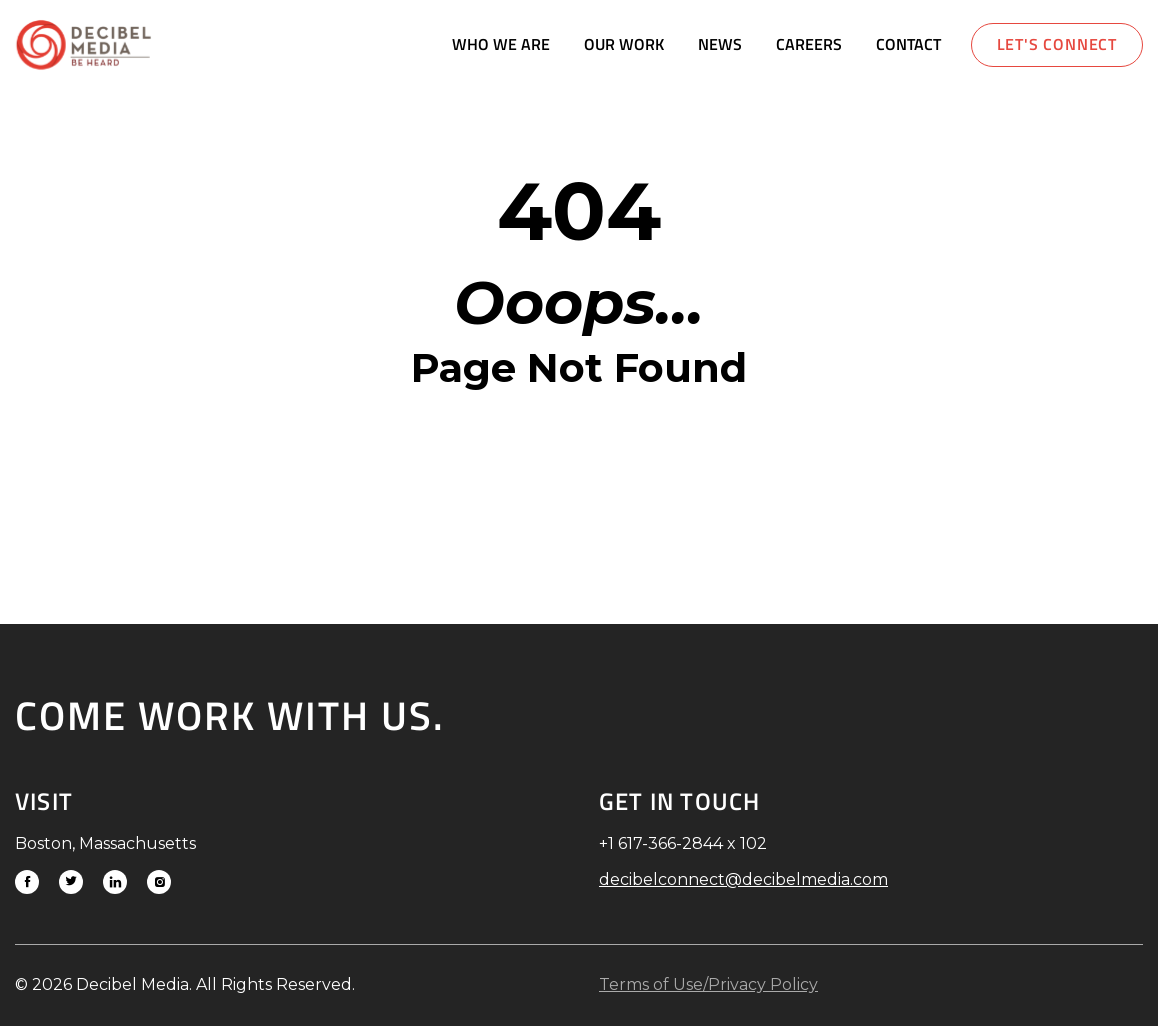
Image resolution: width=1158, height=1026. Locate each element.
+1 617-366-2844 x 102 (683, 843)
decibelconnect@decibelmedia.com (743, 879)
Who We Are (501, 44)
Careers (809, 44)
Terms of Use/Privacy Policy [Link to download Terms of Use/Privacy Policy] (708, 984)
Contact (908, 44)
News (720, 44)
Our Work (624, 44)
